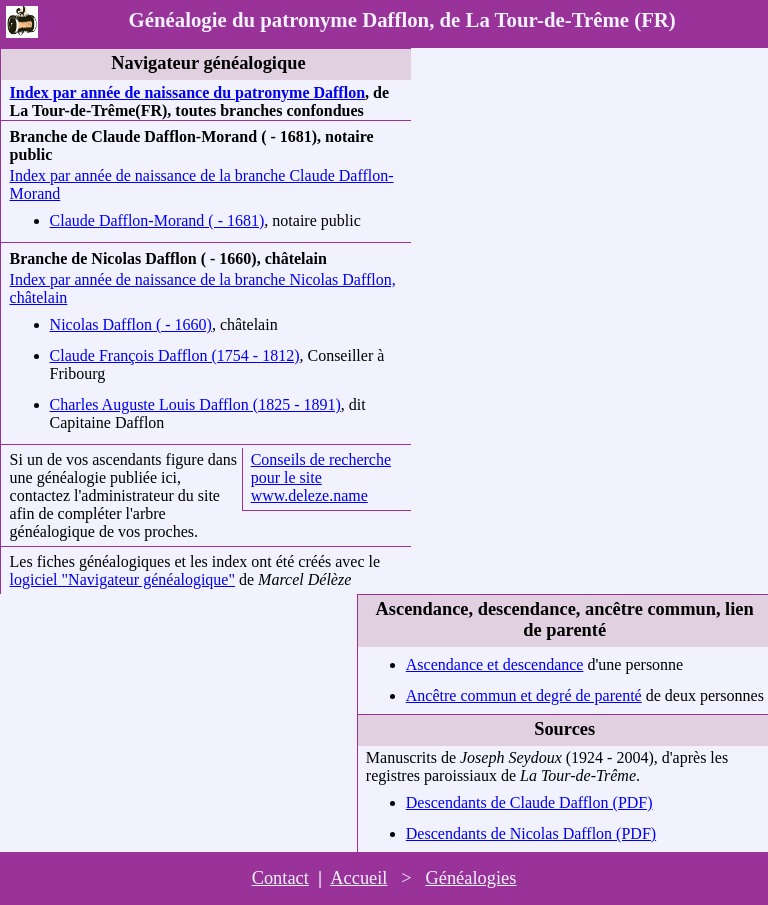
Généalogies (470, 878)
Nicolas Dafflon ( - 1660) (131, 324)
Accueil (358, 878)
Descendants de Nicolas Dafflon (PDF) (531, 833)
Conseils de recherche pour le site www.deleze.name (321, 477)
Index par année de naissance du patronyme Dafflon (187, 92)
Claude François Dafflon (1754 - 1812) (175, 355)
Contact (280, 878)
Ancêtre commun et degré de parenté (524, 695)
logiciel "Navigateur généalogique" (122, 579)
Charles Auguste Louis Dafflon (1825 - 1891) (195, 404)
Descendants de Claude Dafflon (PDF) (529, 802)
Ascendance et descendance (495, 664)
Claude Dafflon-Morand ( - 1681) (157, 220)
